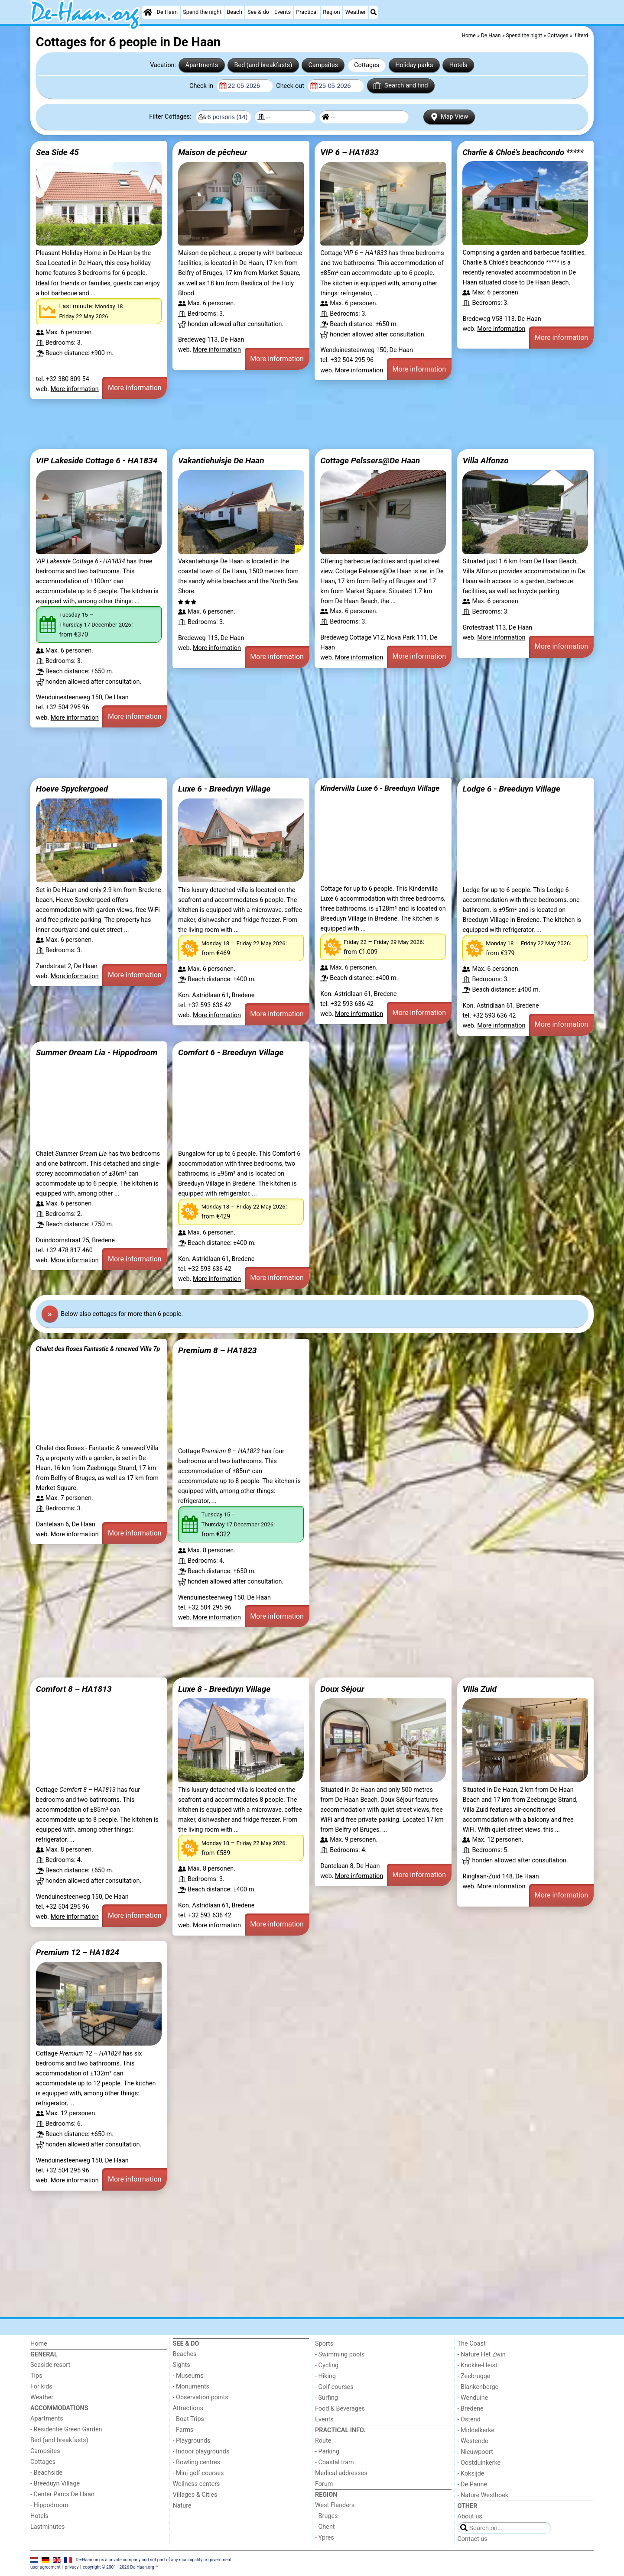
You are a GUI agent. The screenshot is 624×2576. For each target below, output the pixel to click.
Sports (324, 2343)
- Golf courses (334, 2387)
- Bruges (326, 2516)
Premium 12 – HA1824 (77, 1952)
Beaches (185, 2354)
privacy (72, 2567)
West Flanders (334, 2505)
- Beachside (46, 2472)
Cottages (366, 65)
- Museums (188, 2375)
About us (470, 2516)
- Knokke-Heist (477, 2365)
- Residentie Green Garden (66, 2429)
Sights (181, 2365)
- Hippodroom (49, 2505)
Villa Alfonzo (485, 460)
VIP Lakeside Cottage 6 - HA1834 (97, 460)
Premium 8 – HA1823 (217, 1350)
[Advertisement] (290, 423)
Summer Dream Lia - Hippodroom (97, 1052)
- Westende (473, 2441)
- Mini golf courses (198, 2473)
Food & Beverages (340, 2408)
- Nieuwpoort (475, 2452)
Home (38, 2343)
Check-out (291, 86)
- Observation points (200, 2397)
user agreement (45, 2567)
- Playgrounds (192, 2440)
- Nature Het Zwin (482, 2354)
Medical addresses (341, 2473)
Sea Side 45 (57, 152)
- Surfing (326, 2397)
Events (282, 12)
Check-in (202, 86)
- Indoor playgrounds (201, 2451)
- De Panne (473, 2484)
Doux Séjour (342, 1689)
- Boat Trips (189, 2419)
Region (331, 12)
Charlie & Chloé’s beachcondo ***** (522, 152)
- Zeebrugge (474, 2376)
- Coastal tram (334, 2462)
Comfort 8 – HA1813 (74, 1689)
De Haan (167, 12)
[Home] (148, 12)
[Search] (373, 12)
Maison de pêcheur (212, 152)
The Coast (472, 2343)
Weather (355, 12)
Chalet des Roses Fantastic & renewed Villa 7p (98, 1348)
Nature (182, 2505)
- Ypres (324, 2537)
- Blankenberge (478, 2387)
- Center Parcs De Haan (62, 2494)
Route (323, 2440)
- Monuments (191, 2386)
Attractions (188, 2408)
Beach (234, 12)
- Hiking (325, 2376)
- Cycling (326, 2365)
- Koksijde (471, 2473)
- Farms (183, 2430)
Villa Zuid (479, 1689)
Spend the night (202, 12)
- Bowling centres (197, 2462)
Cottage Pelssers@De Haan (370, 460)
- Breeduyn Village (55, 2483)
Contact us (473, 2539)
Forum (324, 2484)
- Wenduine (473, 2397)
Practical (307, 12)
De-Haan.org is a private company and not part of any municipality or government (153, 2559)
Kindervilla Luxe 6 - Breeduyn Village (379, 788)
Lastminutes (47, 2527)
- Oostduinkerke (479, 2462)
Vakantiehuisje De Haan (221, 460)
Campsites (323, 65)
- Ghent (325, 2527)
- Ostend (469, 2419)
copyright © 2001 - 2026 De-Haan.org (118, 2567)
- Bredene (471, 2408)
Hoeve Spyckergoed (72, 789)
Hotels (458, 65)
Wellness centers (196, 2484)
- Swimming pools (339, 2354)
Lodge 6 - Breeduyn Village (511, 789)
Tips (36, 2375)
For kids (41, 2386)
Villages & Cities (195, 2494)
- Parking (327, 2451)
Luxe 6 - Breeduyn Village (224, 789)
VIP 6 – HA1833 (349, 152)
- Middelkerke (476, 2430)
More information (75, 389)
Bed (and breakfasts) (263, 65)
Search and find (401, 86)
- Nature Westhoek (483, 2495)
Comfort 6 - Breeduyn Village (230, 1052)
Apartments (201, 65)
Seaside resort (50, 2365)
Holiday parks (414, 65)
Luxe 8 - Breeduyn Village (224, 1689)
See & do (258, 12)
